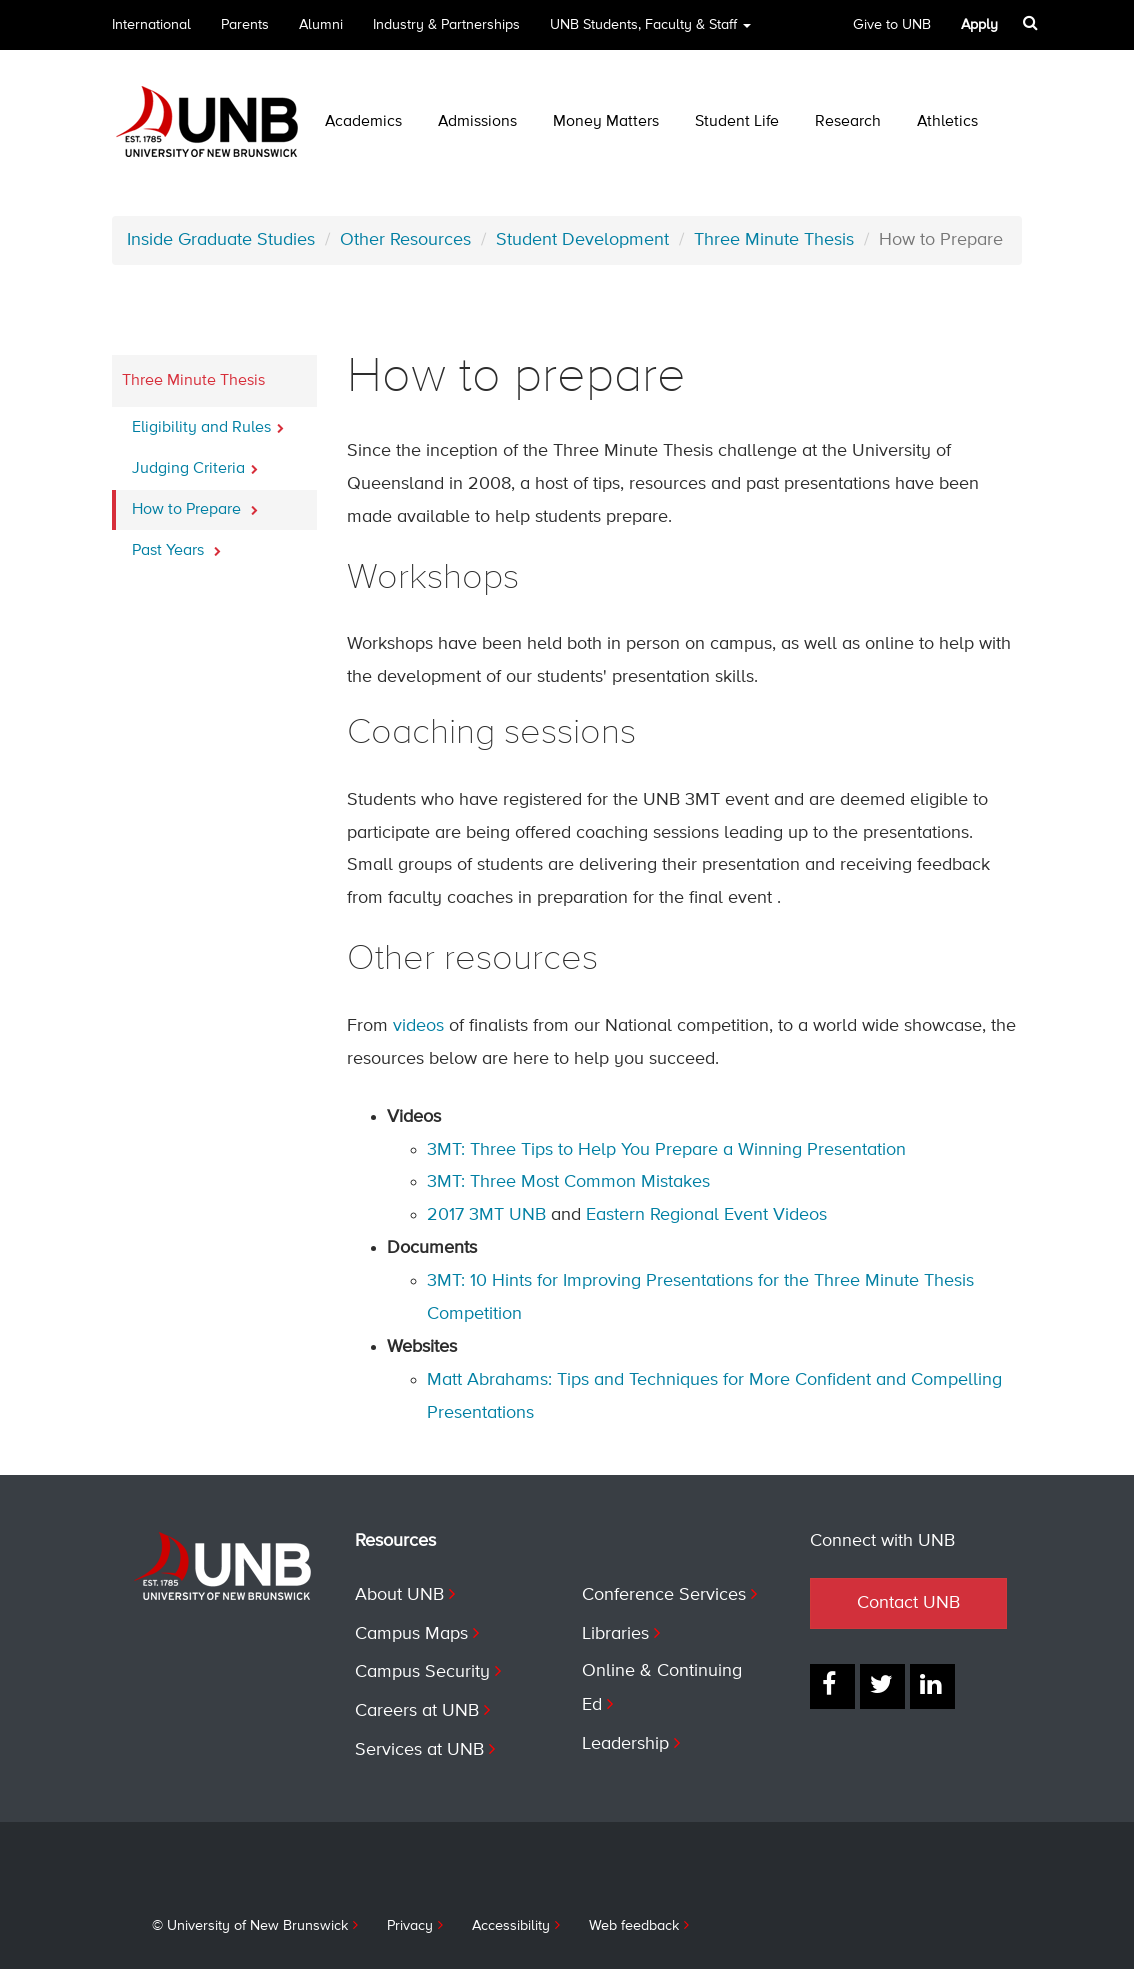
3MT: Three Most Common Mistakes (568, 1182)
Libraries (615, 1634)
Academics (363, 122)
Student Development (582, 240)
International (151, 25)
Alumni (321, 25)
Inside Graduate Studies (221, 240)
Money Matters (606, 122)
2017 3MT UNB (486, 1215)
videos (418, 1026)
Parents (245, 25)
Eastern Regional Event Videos (706, 1215)
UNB (650, 31)
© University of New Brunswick (250, 1926)
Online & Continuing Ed (662, 1688)
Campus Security (422, 1672)
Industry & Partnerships (446, 25)
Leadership (625, 1744)
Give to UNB (892, 25)
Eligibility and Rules (208, 422)
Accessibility (511, 1926)
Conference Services (664, 1595)
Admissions (477, 122)
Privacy (410, 1926)
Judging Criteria (195, 463)
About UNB (399, 1595)
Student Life (737, 122)
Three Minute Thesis (774, 240)
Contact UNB (908, 1603)
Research (848, 122)
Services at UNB (419, 1750)
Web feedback (634, 1926)
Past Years (176, 545)
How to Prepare (195, 504)
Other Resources (405, 240)
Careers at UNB (417, 1711)
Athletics (947, 122)
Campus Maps (411, 1634)
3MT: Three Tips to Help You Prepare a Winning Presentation (666, 1150)
